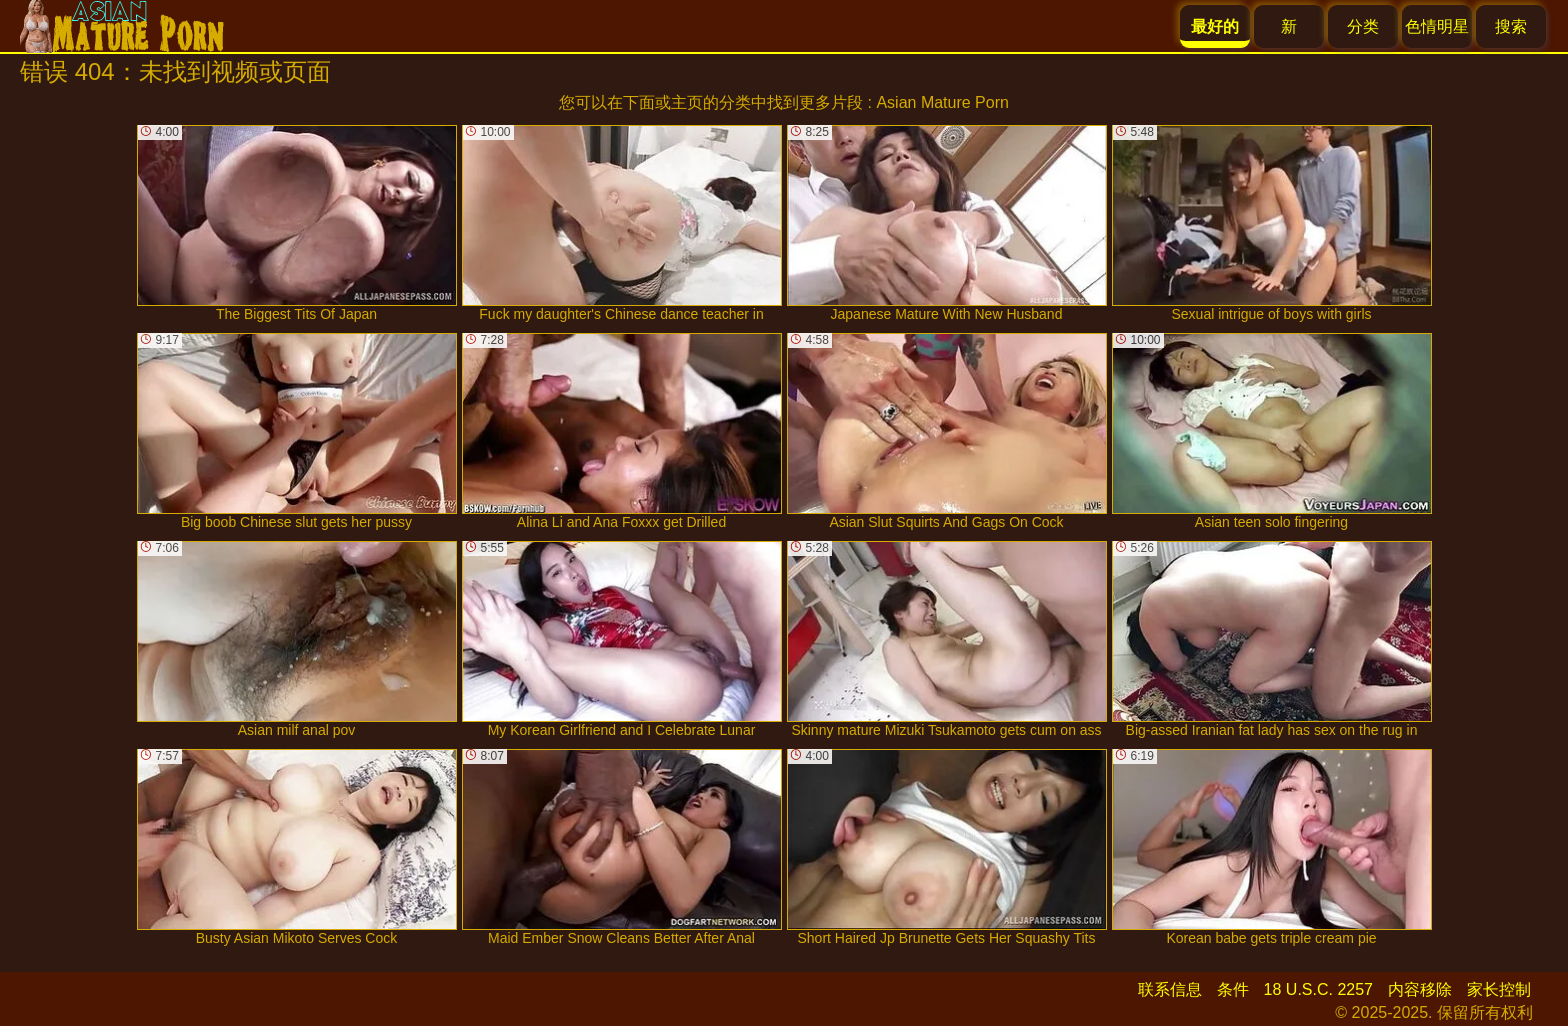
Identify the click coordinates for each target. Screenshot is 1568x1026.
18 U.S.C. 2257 (1318, 989)
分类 (1363, 26)
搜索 (1511, 26)
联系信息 (1170, 989)
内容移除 (1420, 989)
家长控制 (1499, 989)
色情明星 (1437, 26)
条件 (1233, 989)
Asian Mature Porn (942, 102)
